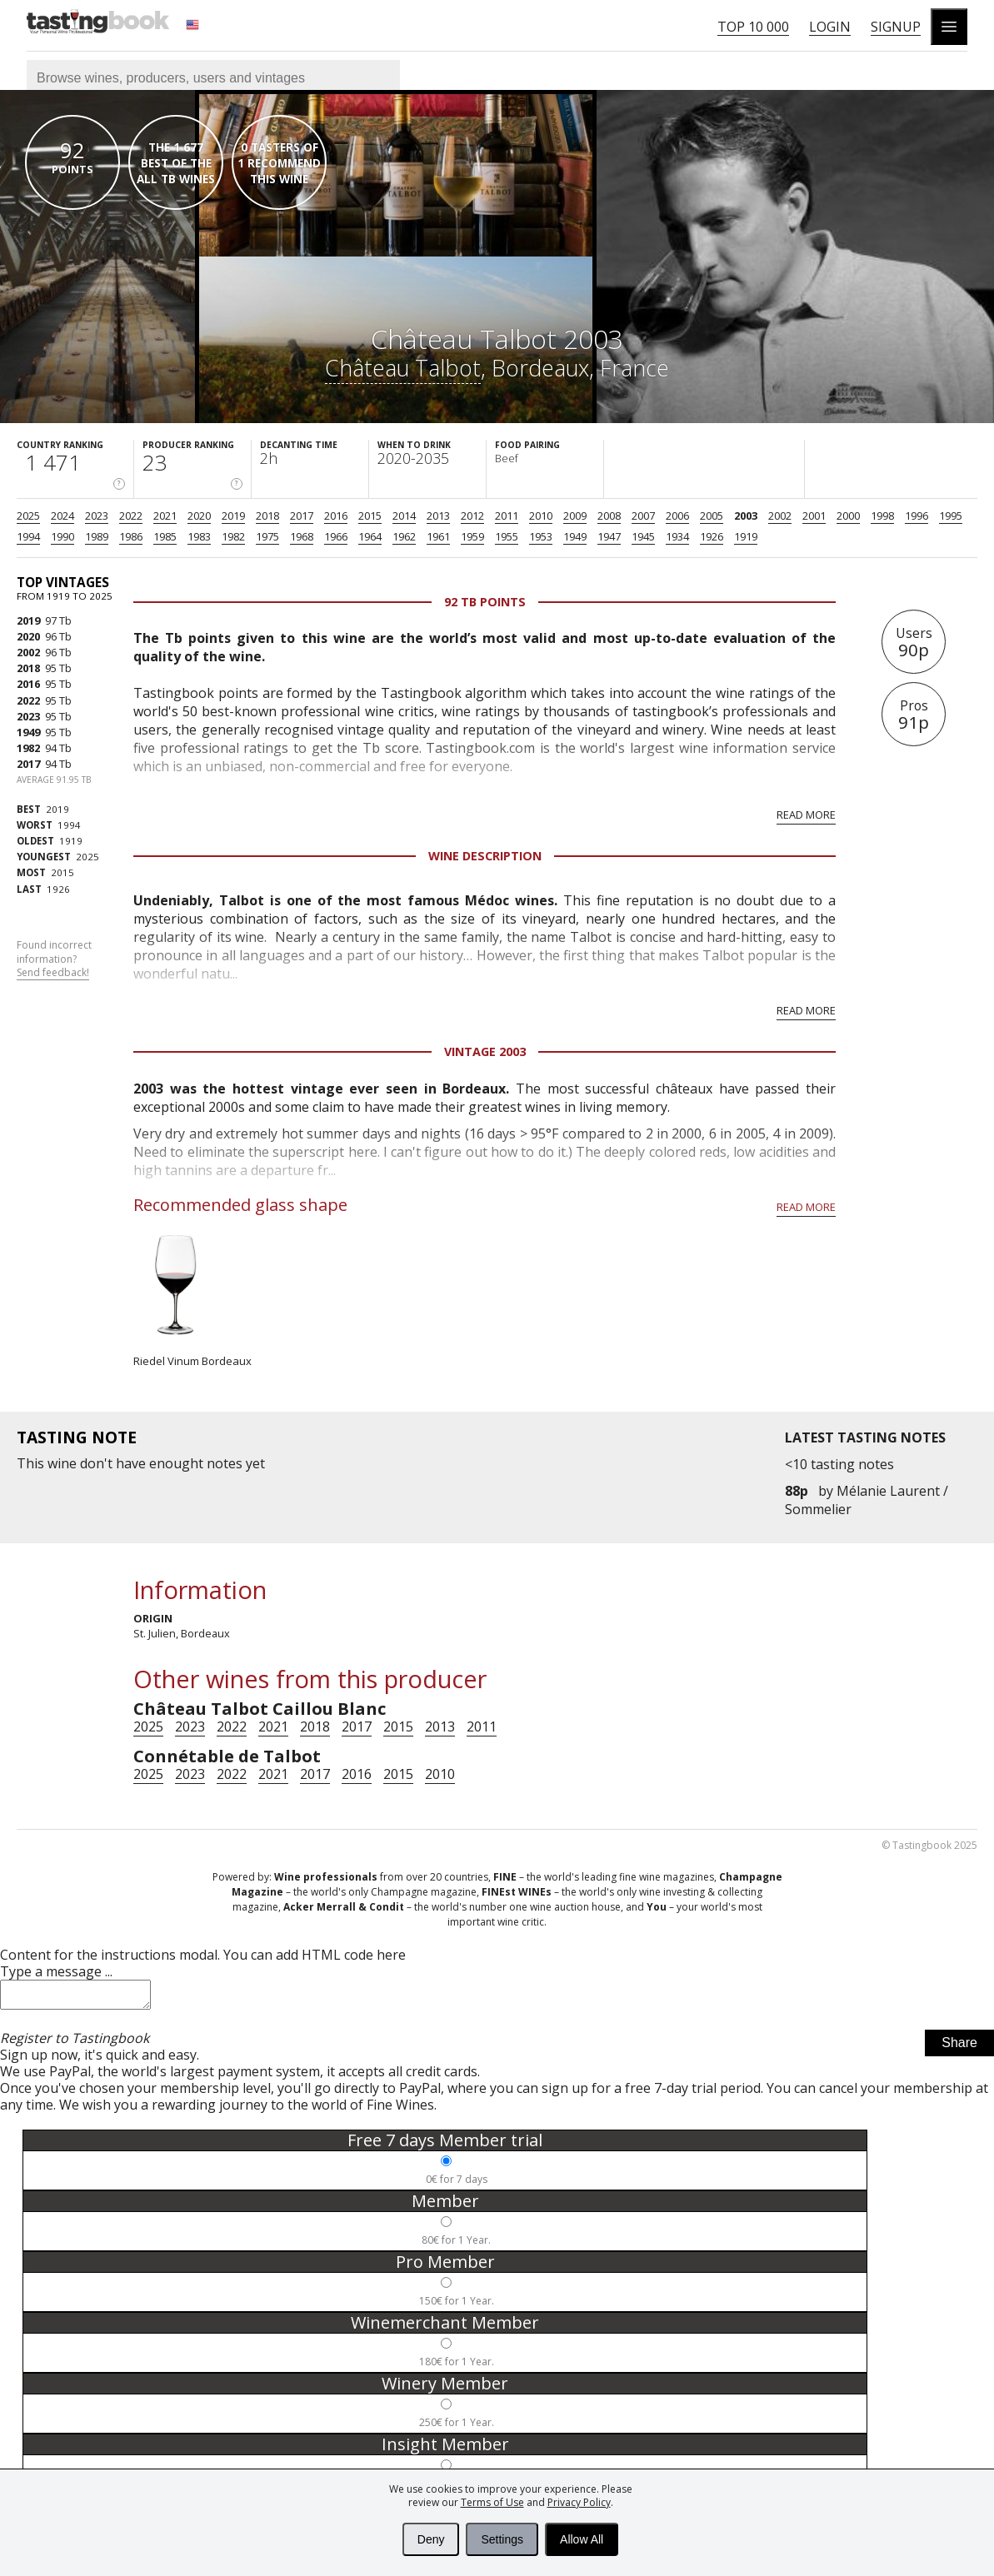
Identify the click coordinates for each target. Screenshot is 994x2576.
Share (959, 2047)
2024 (62, 515)
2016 (335, 515)
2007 (643, 515)
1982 (233, 536)
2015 (370, 515)
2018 (267, 515)
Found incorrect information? (54, 959)
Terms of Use (492, 2502)
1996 (916, 515)
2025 (28, 515)
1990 (62, 536)
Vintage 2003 (485, 1051)
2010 (540, 515)
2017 (301, 515)
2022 (130, 515)
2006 (677, 515)
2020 (199, 515)
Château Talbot (403, 367)
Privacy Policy (579, 2502)
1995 (950, 515)
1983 (199, 536)
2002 (780, 515)
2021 (165, 515)
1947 (609, 536)
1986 (130, 536)
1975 (267, 536)
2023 (96, 515)
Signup (896, 26)
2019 (233, 515)
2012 (472, 515)
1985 (165, 536)
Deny (431, 2539)
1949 (575, 536)
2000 (848, 515)
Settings (502, 2539)
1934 (677, 536)
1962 (404, 536)
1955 (506, 536)
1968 (301, 536)
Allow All (581, 2539)
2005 (711, 515)
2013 (438, 515)
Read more (806, 814)
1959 (472, 536)
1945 (643, 536)
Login (830, 26)
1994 (28, 536)
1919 (745, 536)
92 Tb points (485, 602)
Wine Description (485, 856)
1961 (438, 536)
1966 (335, 536)
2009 (575, 515)
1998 (882, 515)
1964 (370, 536)
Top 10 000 (753, 26)
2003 (745, 515)
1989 (96, 536)
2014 (404, 515)
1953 (540, 536)
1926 (711, 536)
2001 (814, 515)
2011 (506, 515)
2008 (609, 515)
